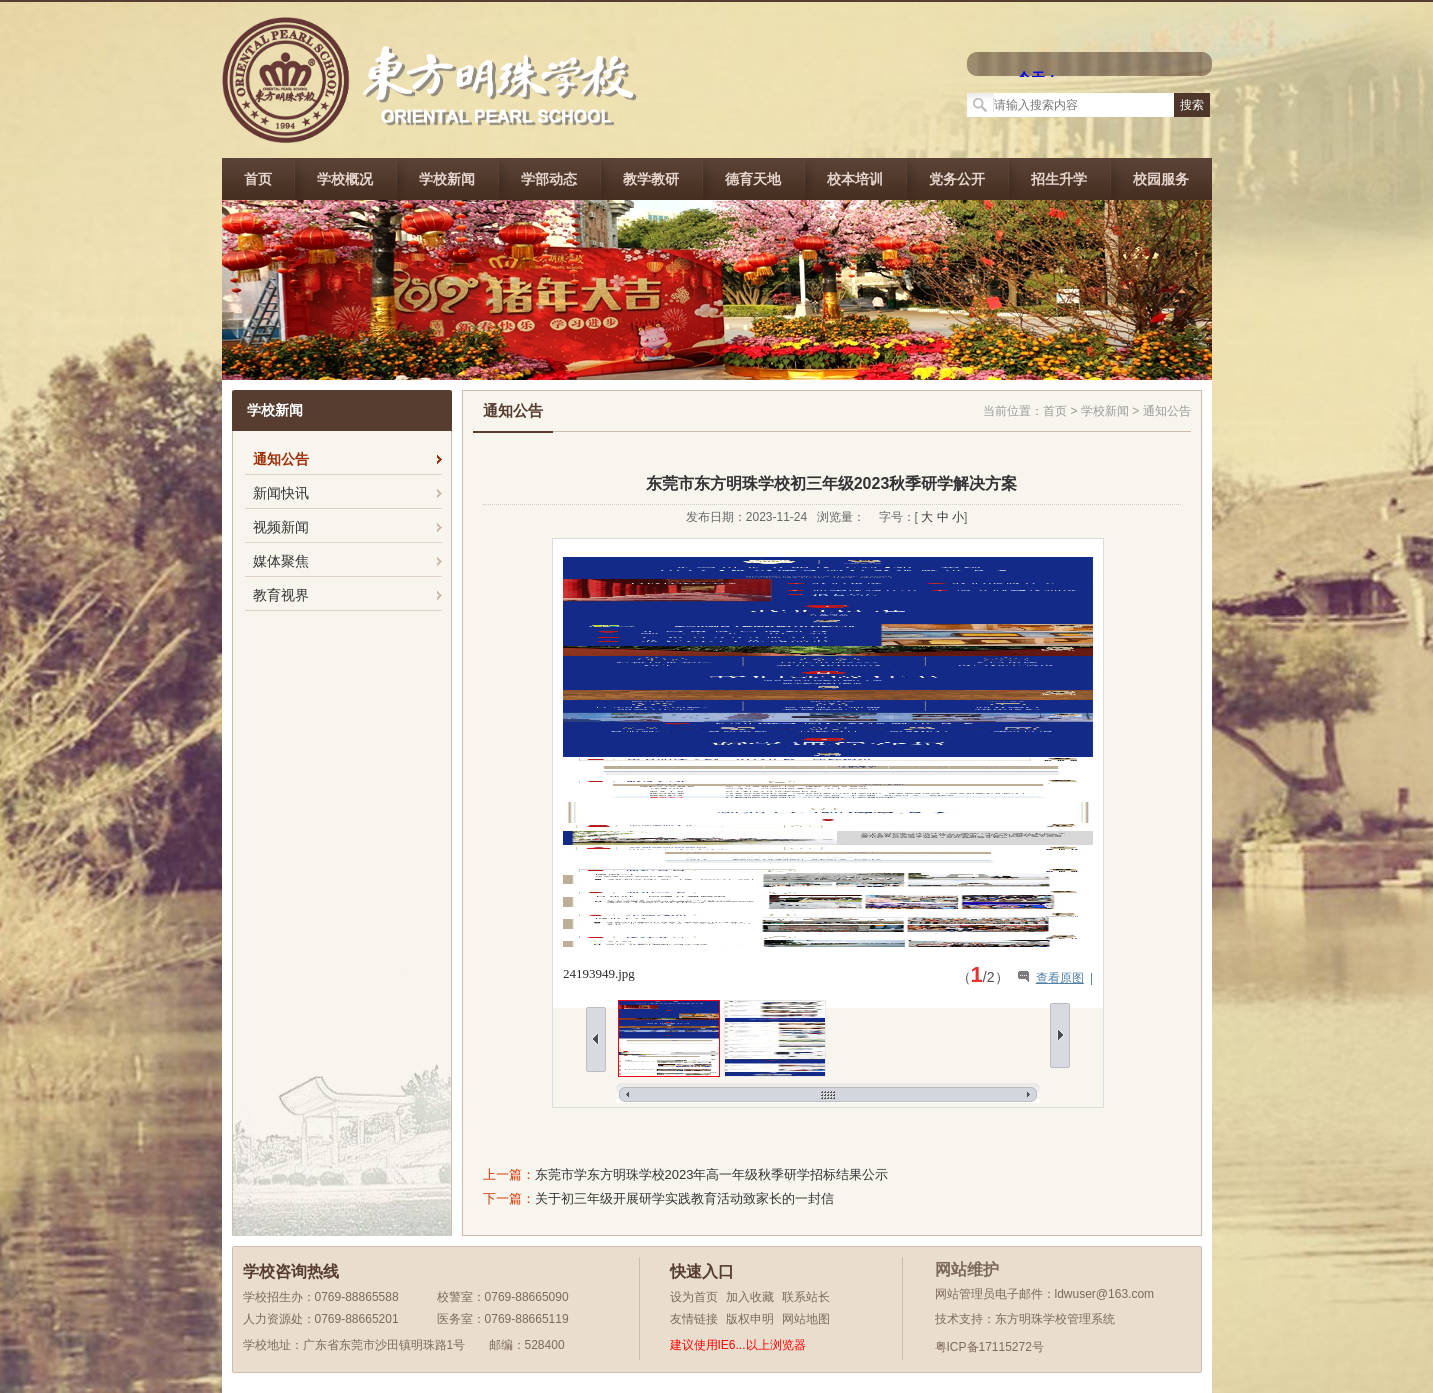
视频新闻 (281, 527)
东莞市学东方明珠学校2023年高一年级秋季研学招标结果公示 (712, 1174)
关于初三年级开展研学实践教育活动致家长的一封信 (684, 1198)
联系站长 (806, 1297)
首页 (258, 179)
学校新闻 (447, 179)
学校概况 (345, 179)
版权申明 (750, 1319)
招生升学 (1059, 179)
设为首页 (694, 1297)
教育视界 (281, 595)
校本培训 (855, 179)
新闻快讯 (281, 493)
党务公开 (957, 179)
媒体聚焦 (281, 561)
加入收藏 (750, 1297)
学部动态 (549, 179)
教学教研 (651, 179)
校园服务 (1161, 179)
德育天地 (753, 179)
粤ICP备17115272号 (989, 1347)
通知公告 (281, 459)
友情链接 (694, 1319)
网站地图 (806, 1319)
